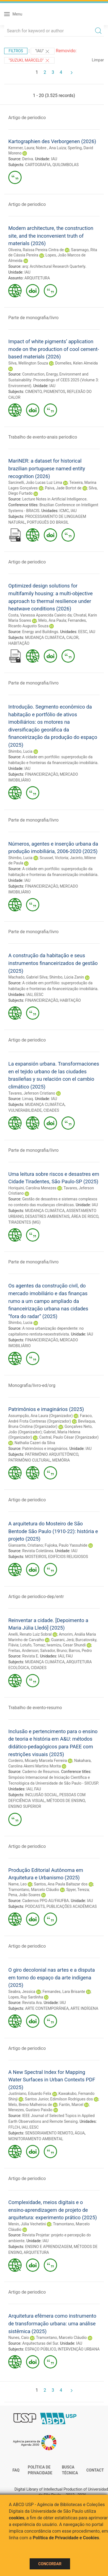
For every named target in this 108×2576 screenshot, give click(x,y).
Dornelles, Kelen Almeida (76, 363)
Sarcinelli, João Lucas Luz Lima (35, 482)
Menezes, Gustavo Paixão (30, 2110)
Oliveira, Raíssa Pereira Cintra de (36, 250)
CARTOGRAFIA (38, 164)
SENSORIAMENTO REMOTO (49, 2133)
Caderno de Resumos (40, 1771)
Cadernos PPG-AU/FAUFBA (45, 1900)
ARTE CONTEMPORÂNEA (47, 2008)
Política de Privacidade (40, 2470)
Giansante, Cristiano (25, 1545)
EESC (82, 631)
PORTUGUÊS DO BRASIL (48, 522)
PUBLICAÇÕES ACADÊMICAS (72, 1906)
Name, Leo (17, 1884)
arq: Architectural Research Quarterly (53, 266)
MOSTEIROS (36, 1556)
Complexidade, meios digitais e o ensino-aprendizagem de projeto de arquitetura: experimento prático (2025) (52, 2209)
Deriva (27, 159)
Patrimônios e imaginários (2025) (46, 1409)
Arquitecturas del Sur (40, 2343)
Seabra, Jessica (21, 1991)
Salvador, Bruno (53, 1650)
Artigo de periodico (27, 117)
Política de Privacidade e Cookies (66, 2537)
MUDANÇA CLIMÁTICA (45, 637)
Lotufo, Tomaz (32, 1645)
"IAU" (42, 51)
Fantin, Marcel (71, 2104)
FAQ (15, 2470)
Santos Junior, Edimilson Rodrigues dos (59, 2099)
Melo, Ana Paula (52, 620)
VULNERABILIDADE (25, 1110)
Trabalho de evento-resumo (35, 1707)
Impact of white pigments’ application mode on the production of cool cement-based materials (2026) (53, 349)
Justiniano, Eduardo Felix (29, 2093)
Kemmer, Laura (21, 148)
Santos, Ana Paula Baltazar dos (61, 1884)
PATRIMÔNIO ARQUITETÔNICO (51, 1454)
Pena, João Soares (24, 1895)
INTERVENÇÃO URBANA (78, 2349)
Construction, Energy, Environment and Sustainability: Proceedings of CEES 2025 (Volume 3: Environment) (53, 380)
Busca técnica (70, 2470)
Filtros (16, 51)
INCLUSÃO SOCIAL (41, 1795)
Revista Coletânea (37, 1551)
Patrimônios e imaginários (44, 1448)
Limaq (27, 1098)
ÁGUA (79, 2133)
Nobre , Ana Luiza (51, 148)
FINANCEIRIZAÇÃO (41, 774)
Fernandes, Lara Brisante (63, 1991)
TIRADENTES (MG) (24, 1222)
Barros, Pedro (80, 1650)
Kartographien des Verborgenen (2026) (52, 141)
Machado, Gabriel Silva (27, 977)
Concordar (49, 2564)
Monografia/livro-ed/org (31, 1385)
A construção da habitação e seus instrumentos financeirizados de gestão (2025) (53, 963)
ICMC (64, 510)
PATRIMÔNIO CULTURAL (29, 1460)
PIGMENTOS (54, 391)
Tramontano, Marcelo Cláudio (33, 1889)
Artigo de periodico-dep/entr (36, 1596)
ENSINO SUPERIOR (24, 1806)
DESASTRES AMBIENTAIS (47, 1216)
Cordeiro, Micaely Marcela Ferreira (37, 1760)
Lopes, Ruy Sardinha (25, 1997)
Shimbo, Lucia (20, 751)
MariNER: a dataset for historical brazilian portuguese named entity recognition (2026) (46, 468)
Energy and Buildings (40, 631)
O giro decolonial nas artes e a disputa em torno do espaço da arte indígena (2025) (51, 1977)
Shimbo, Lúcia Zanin (66, 977)
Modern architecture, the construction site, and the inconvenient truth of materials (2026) (50, 235)
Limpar (98, 60)
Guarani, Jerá (62, 1640)
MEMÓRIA (61, 1460)
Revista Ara (32, 2002)
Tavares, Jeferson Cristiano (31, 1093)
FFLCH (14, 2127)
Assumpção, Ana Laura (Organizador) (40, 1415)
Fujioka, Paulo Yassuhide (66, 1545)
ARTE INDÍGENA (84, 2008)
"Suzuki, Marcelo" (29, 60)
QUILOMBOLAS (65, 164)
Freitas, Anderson (23, 1650)
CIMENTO (33, 391)
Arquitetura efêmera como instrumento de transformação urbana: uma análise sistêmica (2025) (52, 2323)
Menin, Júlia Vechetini (27, 2224)
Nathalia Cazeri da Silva (34, 1443)
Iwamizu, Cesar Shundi (66, 1645)
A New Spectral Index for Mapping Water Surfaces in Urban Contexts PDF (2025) (51, 2079)
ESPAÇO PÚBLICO (40, 2349)
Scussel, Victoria (54, 858)
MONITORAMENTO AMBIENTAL (35, 2139)
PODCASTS (35, 1906)
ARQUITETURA (37, 278)
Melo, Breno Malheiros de (30, 2104)
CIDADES (51, 1110)
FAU (69, 1656)
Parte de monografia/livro (33, 317)
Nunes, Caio (18, 2337)
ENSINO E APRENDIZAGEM (48, 2246)
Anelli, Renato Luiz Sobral (30, 1634)
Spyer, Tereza (77, 1889)
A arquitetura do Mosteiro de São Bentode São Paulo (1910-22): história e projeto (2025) (53, 1531)
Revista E (30, 1656)
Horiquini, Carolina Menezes (32, 1188)
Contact (95, 2470)
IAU (54, 159)
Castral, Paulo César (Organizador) (69, 1437)
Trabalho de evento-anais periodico (42, 437)
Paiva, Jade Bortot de (63, 488)
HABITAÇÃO (18, 643)
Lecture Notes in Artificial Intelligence (54, 499)
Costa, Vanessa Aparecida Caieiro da (40, 615)
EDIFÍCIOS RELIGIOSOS (68, 1556)
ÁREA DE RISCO (84, 1216)
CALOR (72, 637)
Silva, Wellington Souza (28, 363)
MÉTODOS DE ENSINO (66, 1800)
